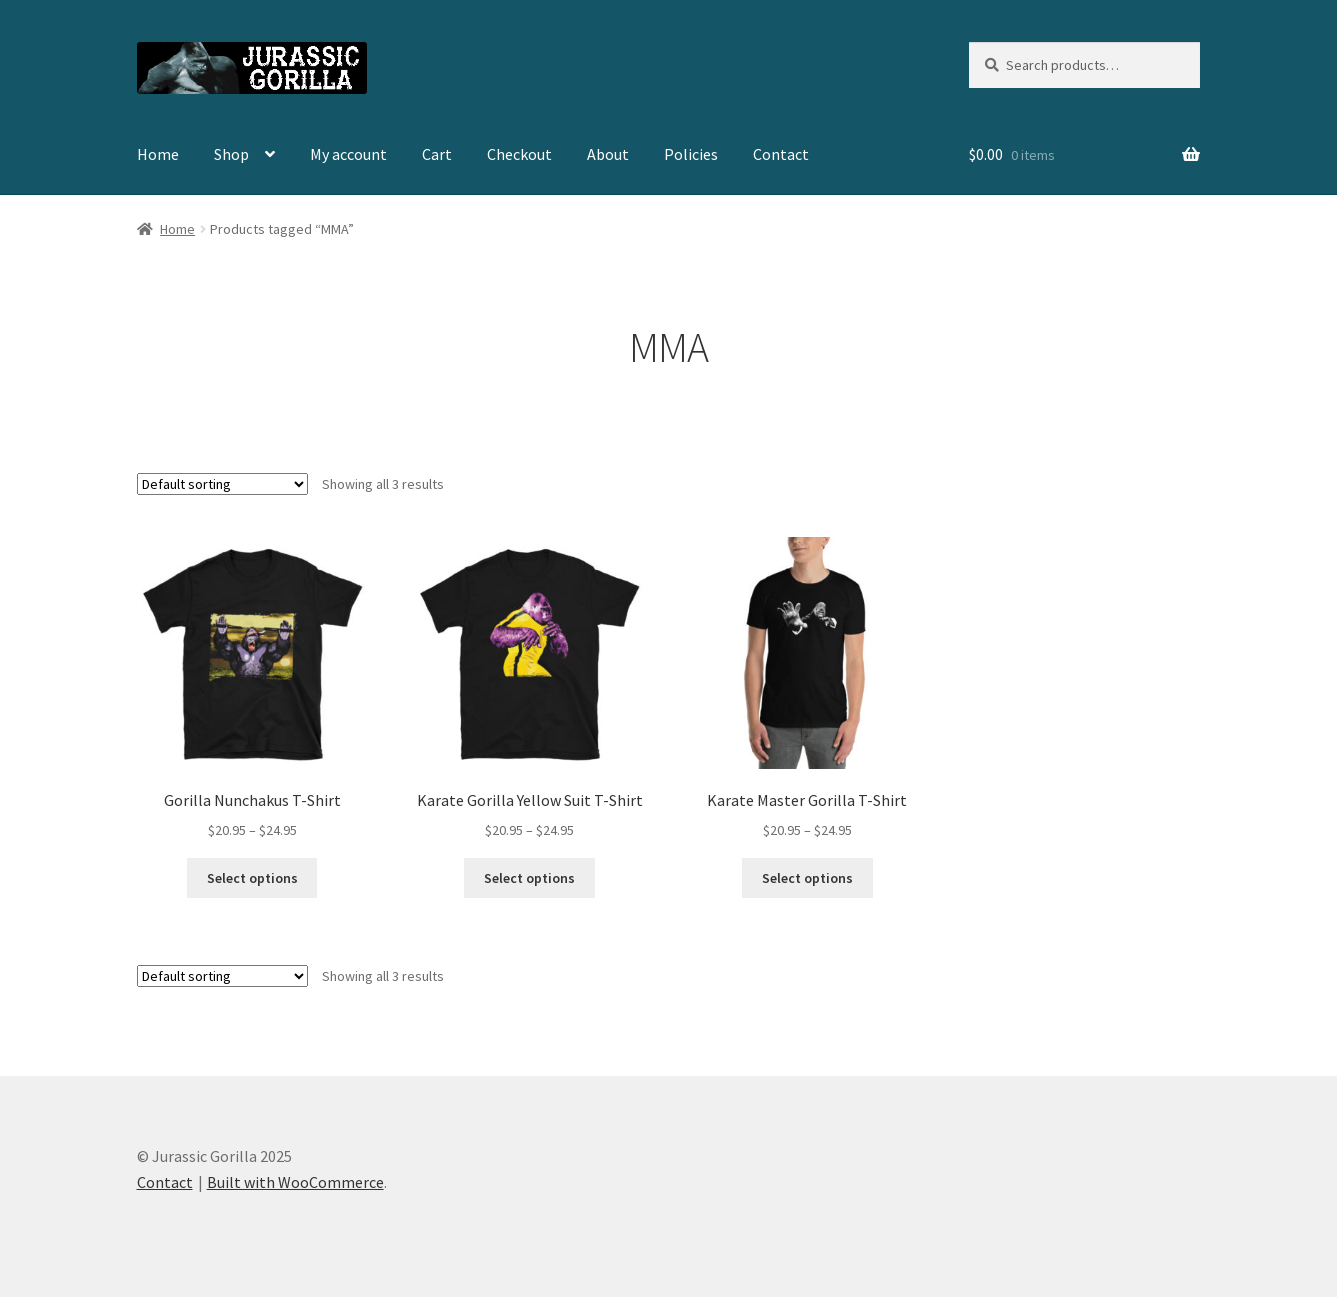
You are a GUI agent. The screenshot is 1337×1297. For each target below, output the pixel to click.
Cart (437, 154)
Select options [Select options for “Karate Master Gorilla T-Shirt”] (807, 878)
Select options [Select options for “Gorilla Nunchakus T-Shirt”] (252, 878)
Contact (781, 154)
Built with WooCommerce (295, 1182)
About (608, 154)
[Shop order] (222, 484)
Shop (231, 154)
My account (348, 154)
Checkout (519, 154)
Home (158, 154)
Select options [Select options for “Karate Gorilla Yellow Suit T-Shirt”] (529, 878)
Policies (691, 154)
